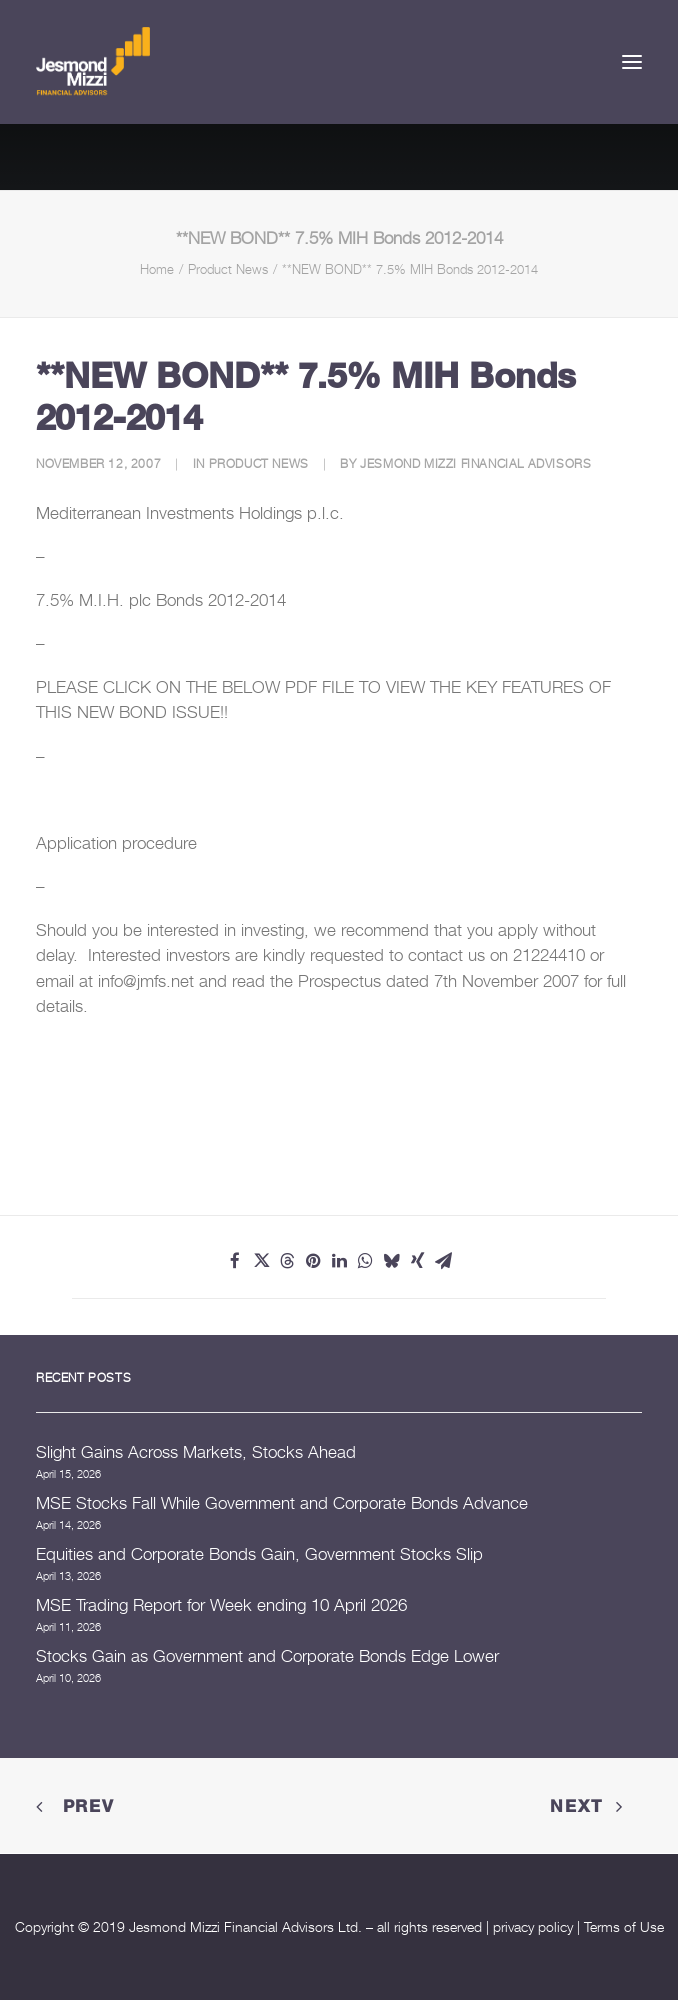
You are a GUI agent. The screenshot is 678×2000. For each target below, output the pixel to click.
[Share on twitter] (261, 1261)
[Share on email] (443, 1261)
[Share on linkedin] (339, 1261)
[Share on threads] (287, 1261)
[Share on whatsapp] (365, 1261)
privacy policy (533, 1926)
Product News (228, 269)
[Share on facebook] (235, 1261)
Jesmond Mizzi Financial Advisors (475, 463)
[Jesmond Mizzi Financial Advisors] (93, 62)
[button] (632, 62)
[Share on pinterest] (313, 1261)
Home (157, 269)
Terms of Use (624, 1926)
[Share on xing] (417, 1261)
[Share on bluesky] (391, 1261)
